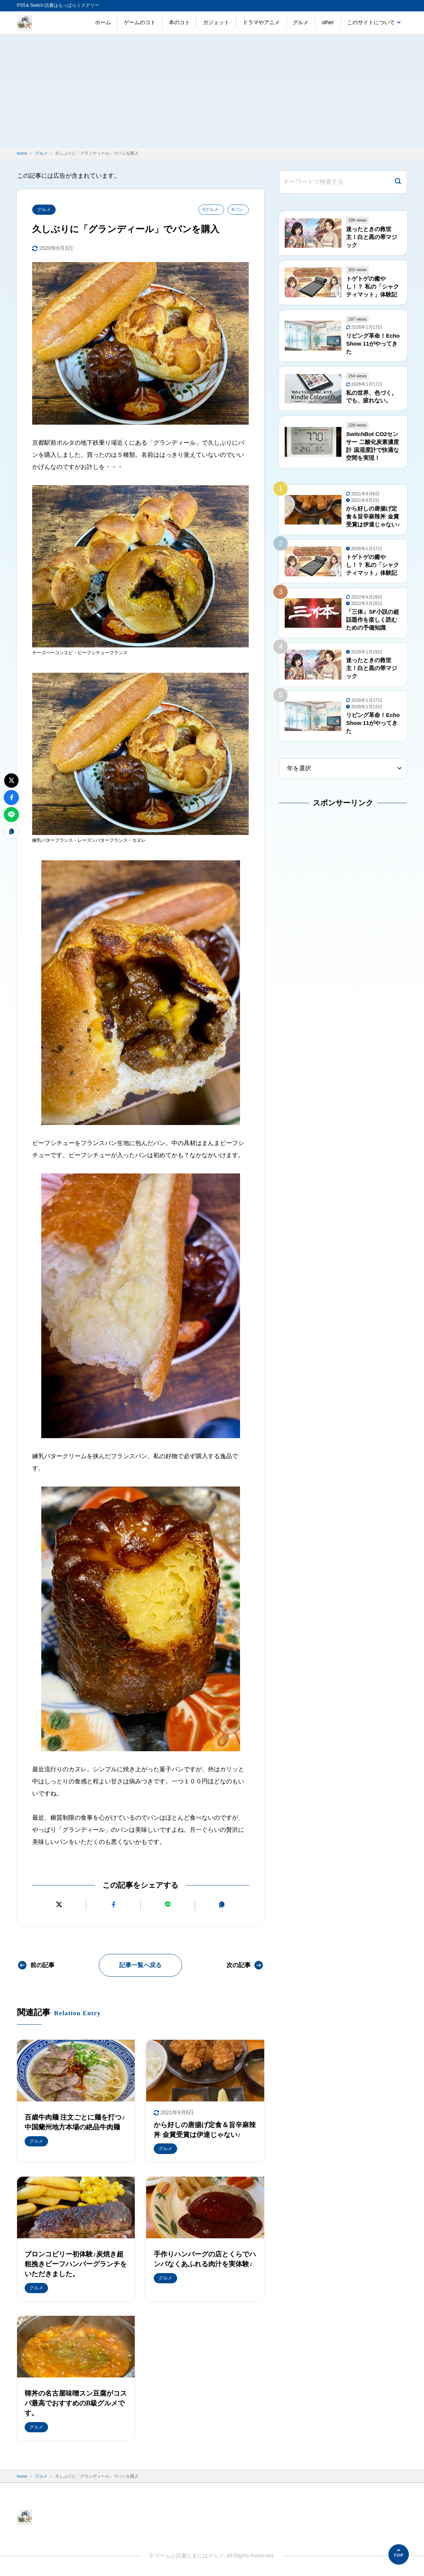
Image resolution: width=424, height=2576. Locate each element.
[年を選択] (343, 769)
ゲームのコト (140, 22)
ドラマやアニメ (261, 22)
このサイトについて (371, 22)
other (328, 22)
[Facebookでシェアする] (113, 1904)
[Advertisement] (212, 91)
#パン (237, 209)
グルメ (301, 22)
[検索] (398, 182)
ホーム (103, 22)
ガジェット (216, 22)
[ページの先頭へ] (398, 2554)
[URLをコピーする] (222, 1904)
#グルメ (210, 209)
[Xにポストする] (59, 1904)
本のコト (179, 22)
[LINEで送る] (168, 1904)
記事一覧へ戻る (140, 1965)
